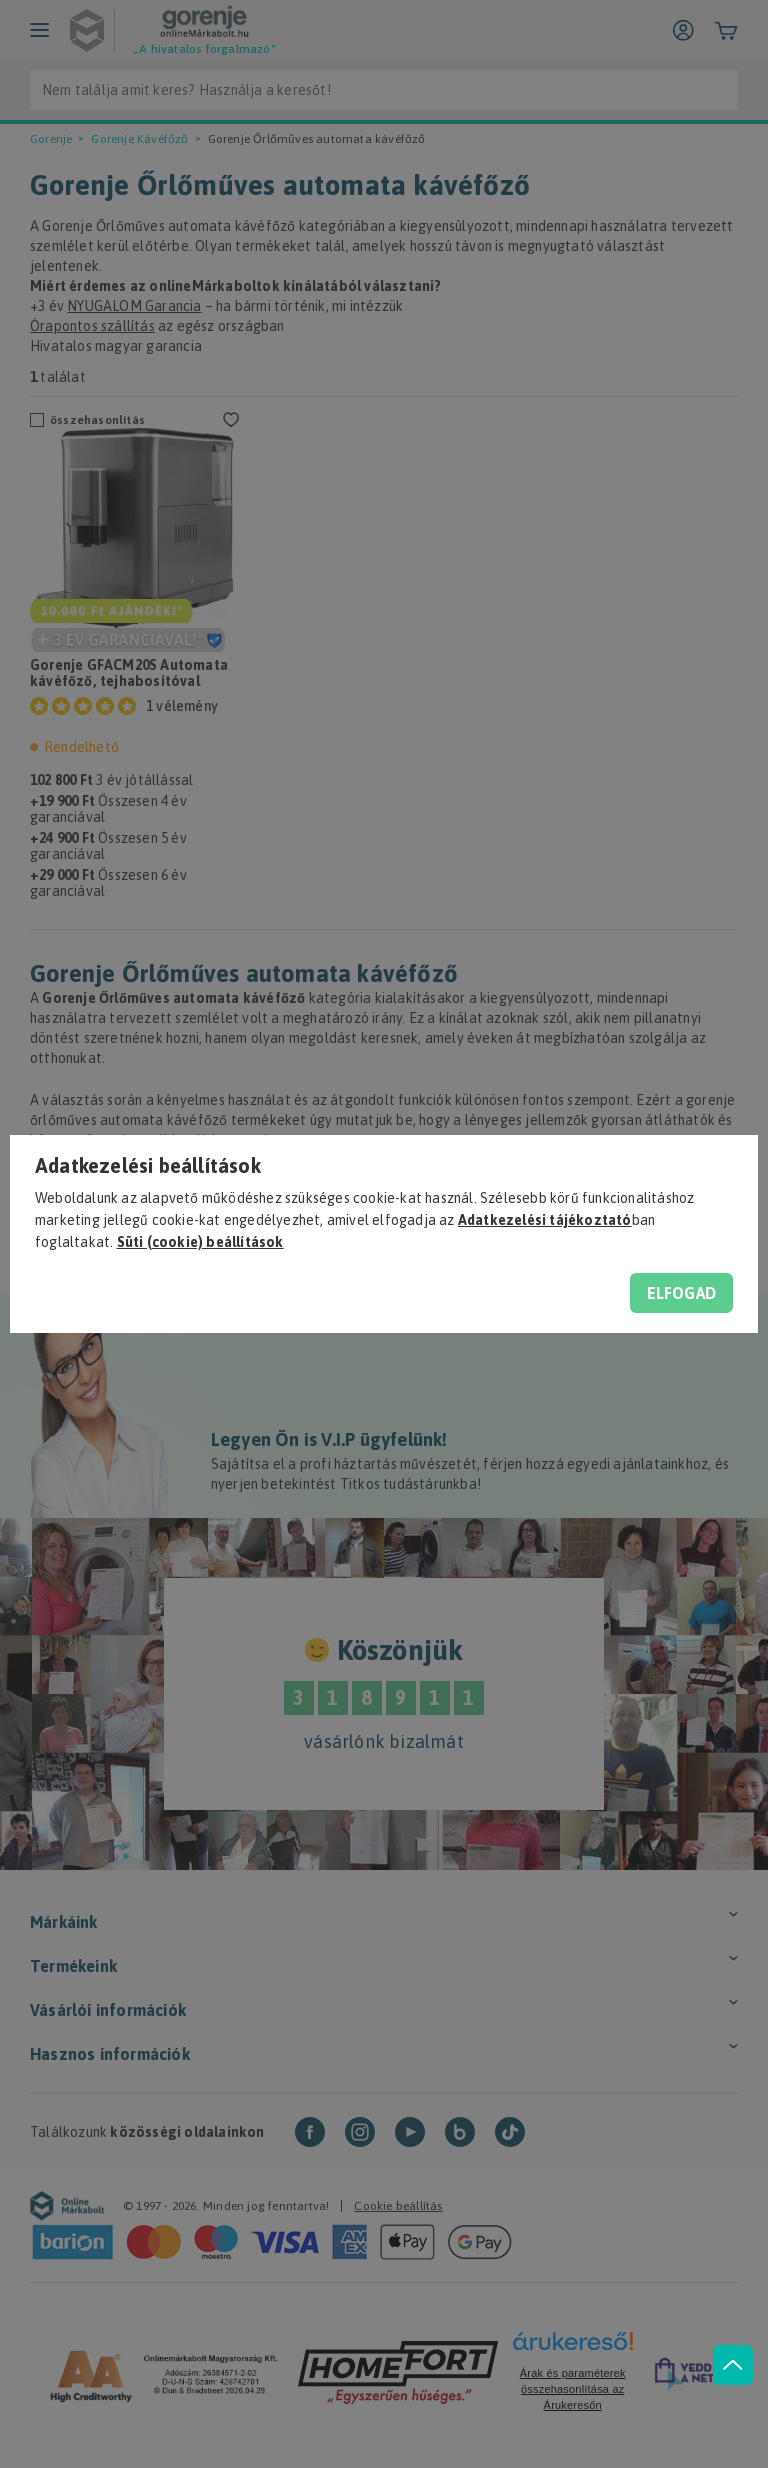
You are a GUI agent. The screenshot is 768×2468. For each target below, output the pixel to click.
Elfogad (681, 1293)
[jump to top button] (730, 2348)
